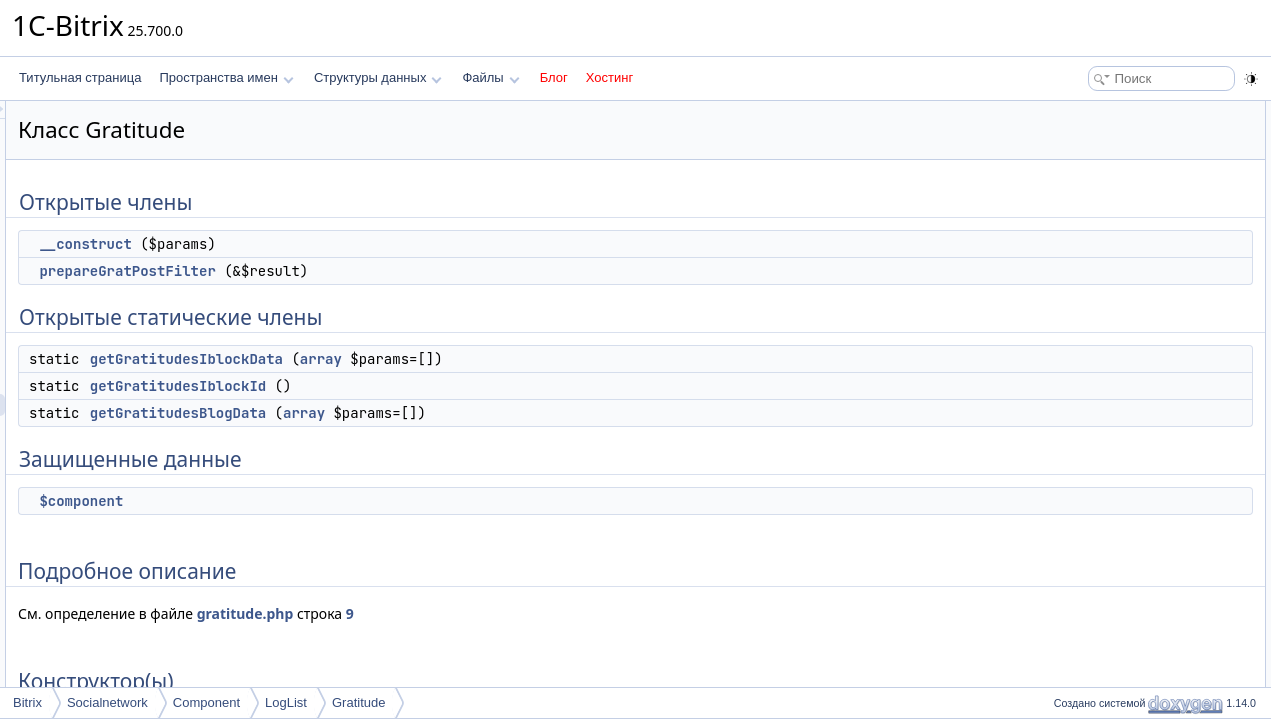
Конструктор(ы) (1090, 332)
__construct (335, 244)
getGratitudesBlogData (428, 413)
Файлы (490, 77)
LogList (286, 702)
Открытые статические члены (1131, 178)
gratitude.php (495, 613)
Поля (1062, 486)
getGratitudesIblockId (428, 386)
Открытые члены (1095, 112)
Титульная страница (80, 77)
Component (206, 702)
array (571, 359)
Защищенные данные (1108, 266)
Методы (1070, 376)
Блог (554, 77)
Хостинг (609, 77)
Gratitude (358, 702)
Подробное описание (1107, 310)
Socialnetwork (107, 702)
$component (331, 501)
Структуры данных (378, 77)
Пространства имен (226, 77)
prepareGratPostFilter (377, 271)
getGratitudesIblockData (436, 359)
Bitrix (27, 702)
